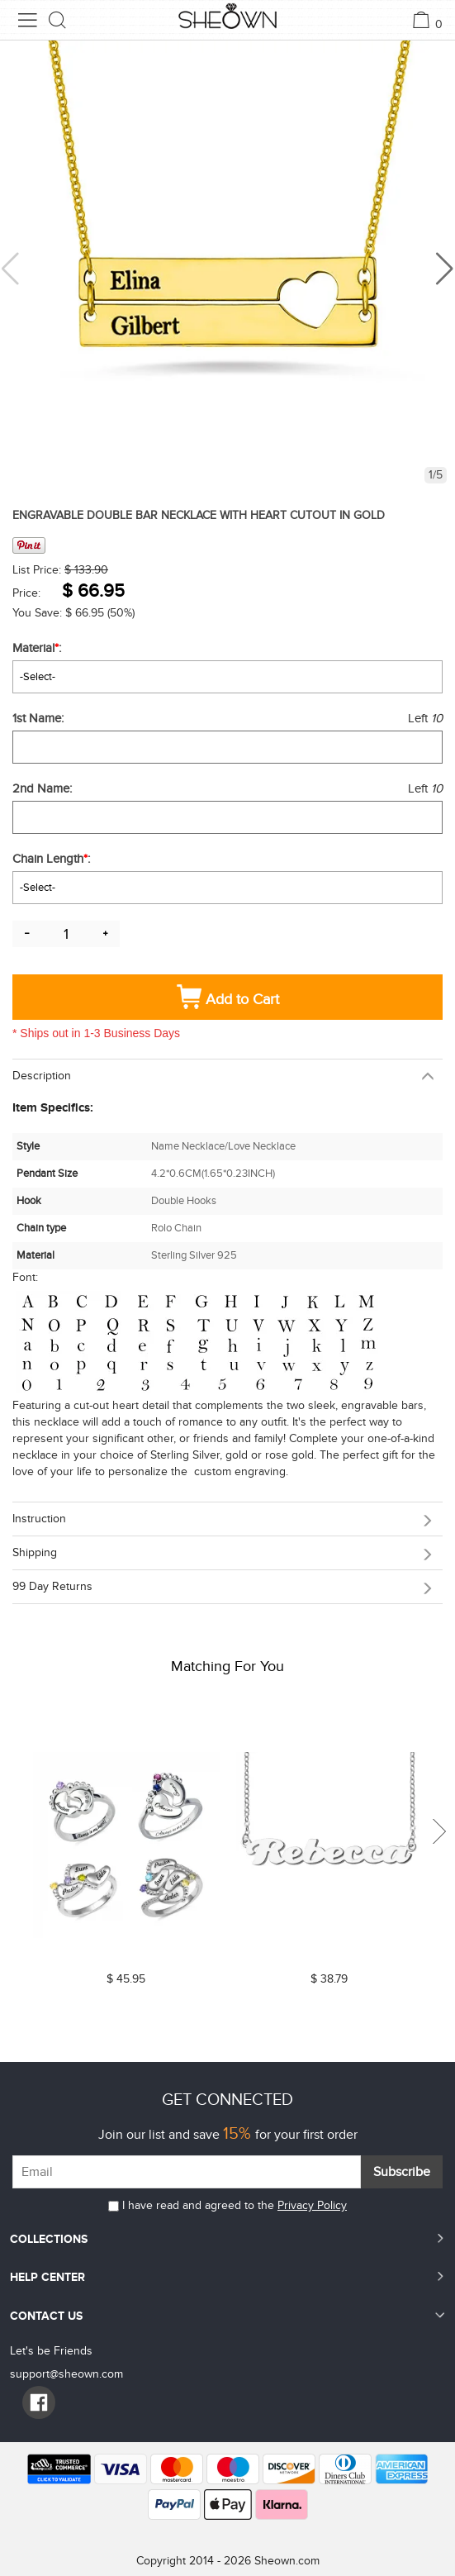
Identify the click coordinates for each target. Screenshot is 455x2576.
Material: (38, 647)
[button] (444, 268)
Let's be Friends (51, 2351)
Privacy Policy (312, 2205)
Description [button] (41, 1076)
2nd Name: (43, 788)
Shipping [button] (34, 1552)
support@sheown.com (66, 2374)
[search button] (58, 19)
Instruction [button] (39, 1519)
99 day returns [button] (52, 1586)
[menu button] (27, 19)
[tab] (227, 1076)
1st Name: (39, 718)
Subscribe (401, 2172)
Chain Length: (52, 858)
